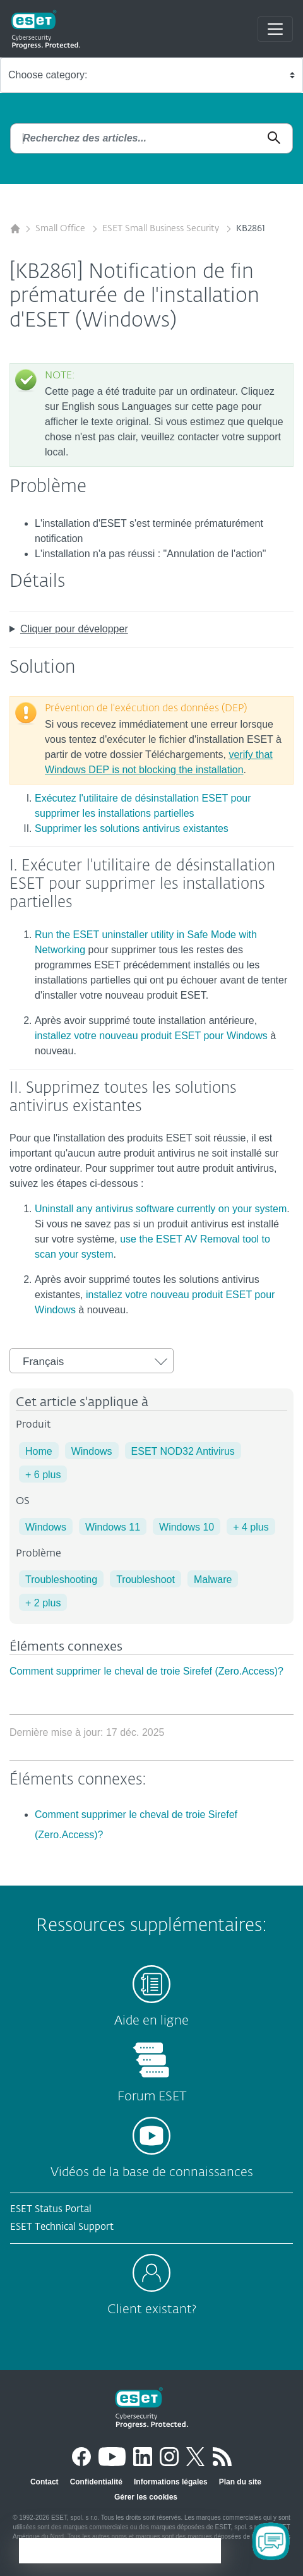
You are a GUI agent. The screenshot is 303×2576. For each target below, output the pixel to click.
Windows (91, 1451)
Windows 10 (186, 1527)
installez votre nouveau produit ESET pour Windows (151, 1035)
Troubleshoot (145, 1579)
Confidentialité (96, 2481)
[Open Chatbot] (271, 2541)
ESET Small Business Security (162, 228)
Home (38, 1451)
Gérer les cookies (145, 2497)
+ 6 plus (43, 1474)
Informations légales (171, 2481)
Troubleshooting (61, 1579)
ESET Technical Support (62, 2227)
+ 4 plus (250, 1527)
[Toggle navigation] (275, 29)
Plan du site (240, 2481)
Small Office (61, 228)
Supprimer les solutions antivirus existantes (132, 828)
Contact (44, 2481)
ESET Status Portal (51, 2209)
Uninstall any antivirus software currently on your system (161, 1208)
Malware (213, 1579)
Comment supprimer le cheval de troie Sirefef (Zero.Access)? (146, 1671)
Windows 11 (112, 1527)
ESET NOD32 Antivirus (183, 1451)
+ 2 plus (43, 1603)
